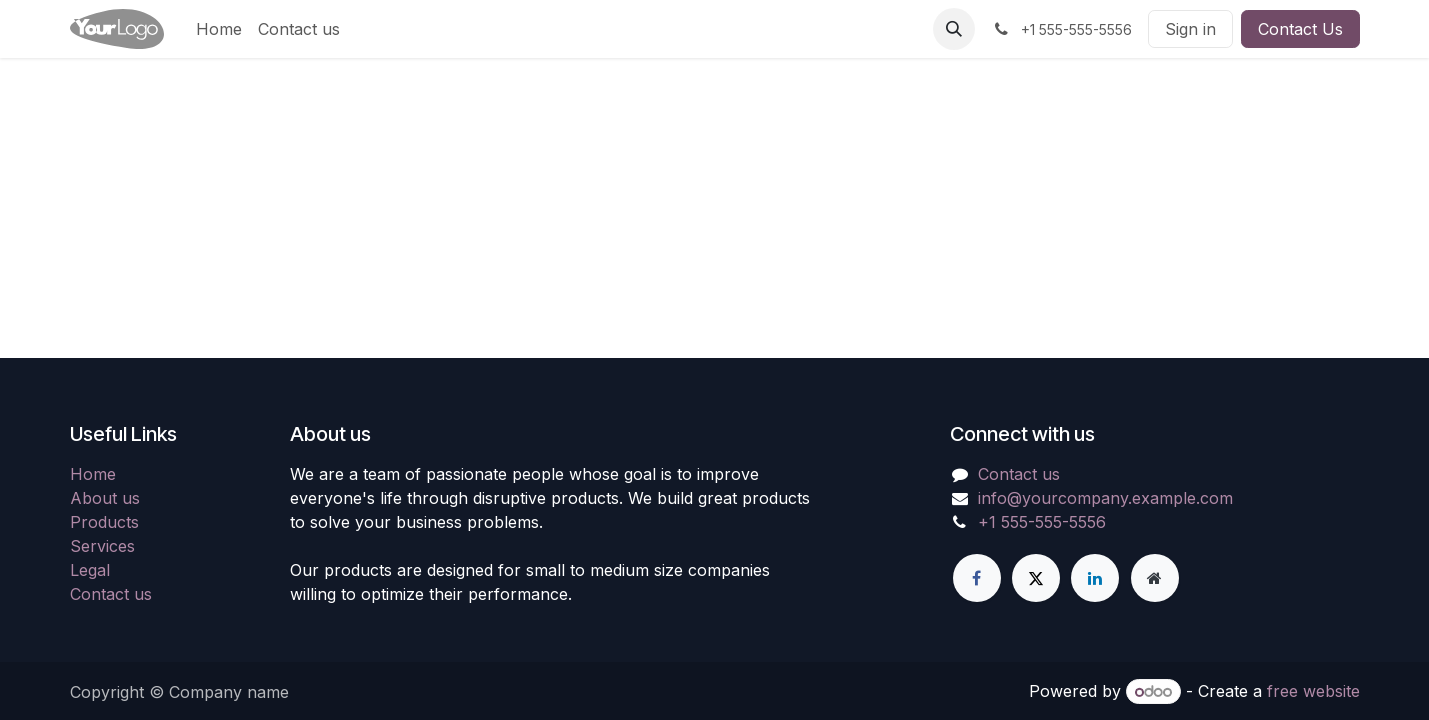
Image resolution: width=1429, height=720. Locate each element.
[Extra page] (1155, 578)
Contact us (111, 594)
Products (104, 522)
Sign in (1190, 29)
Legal (90, 570)
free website (1313, 691)
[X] (1036, 578)
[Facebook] (977, 578)
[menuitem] (219, 29)
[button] (954, 29)
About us (105, 498)
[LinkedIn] (1095, 578)
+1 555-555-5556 (1042, 522)
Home (93, 474)
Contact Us (1300, 29)
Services (102, 546)
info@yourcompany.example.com (1105, 498)
